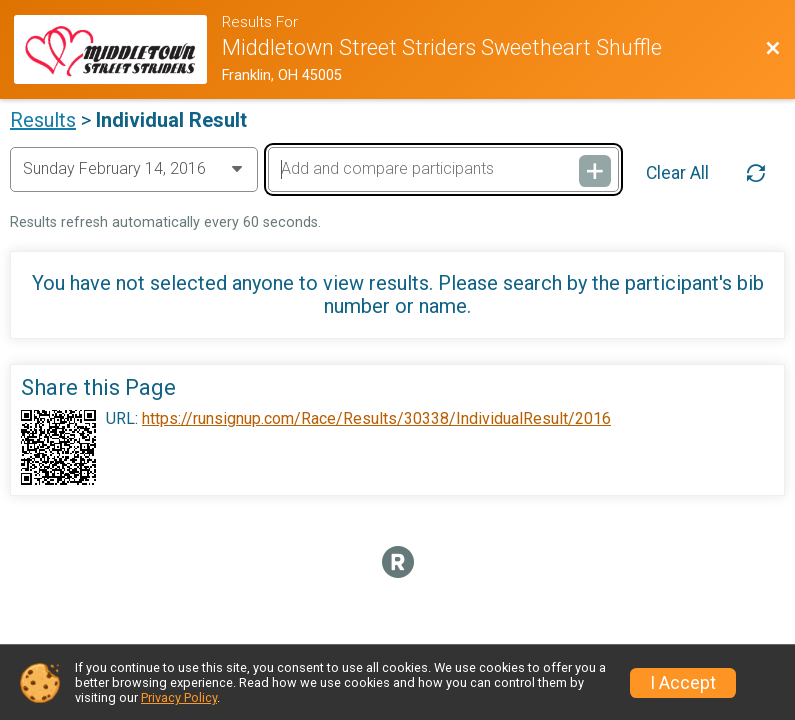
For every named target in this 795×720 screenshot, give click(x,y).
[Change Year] (134, 169)
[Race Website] (117, 49)
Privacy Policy (179, 697)
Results (43, 120)
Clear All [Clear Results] (677, 173)
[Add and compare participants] (443, 169)
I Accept (683, 683)
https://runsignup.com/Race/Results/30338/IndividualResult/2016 (376, 419)
